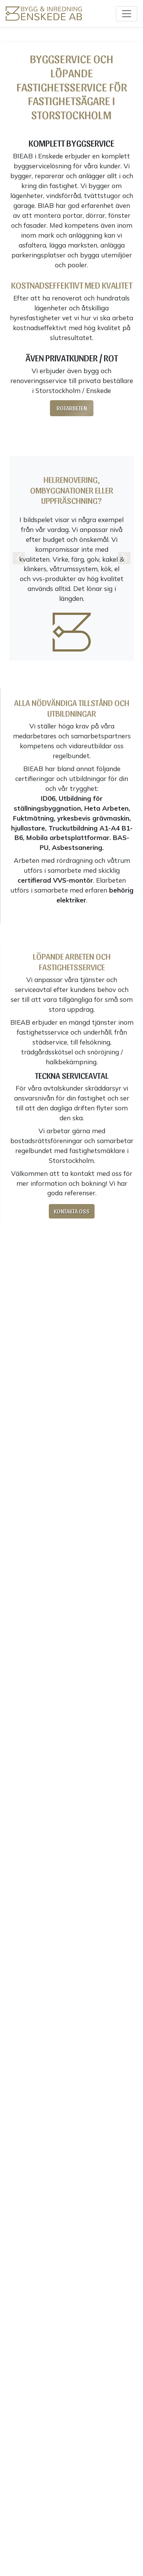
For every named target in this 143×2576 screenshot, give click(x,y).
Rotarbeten (71, 408)
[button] (18, 558)
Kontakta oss (72, 1211)
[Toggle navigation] (126, 13)
